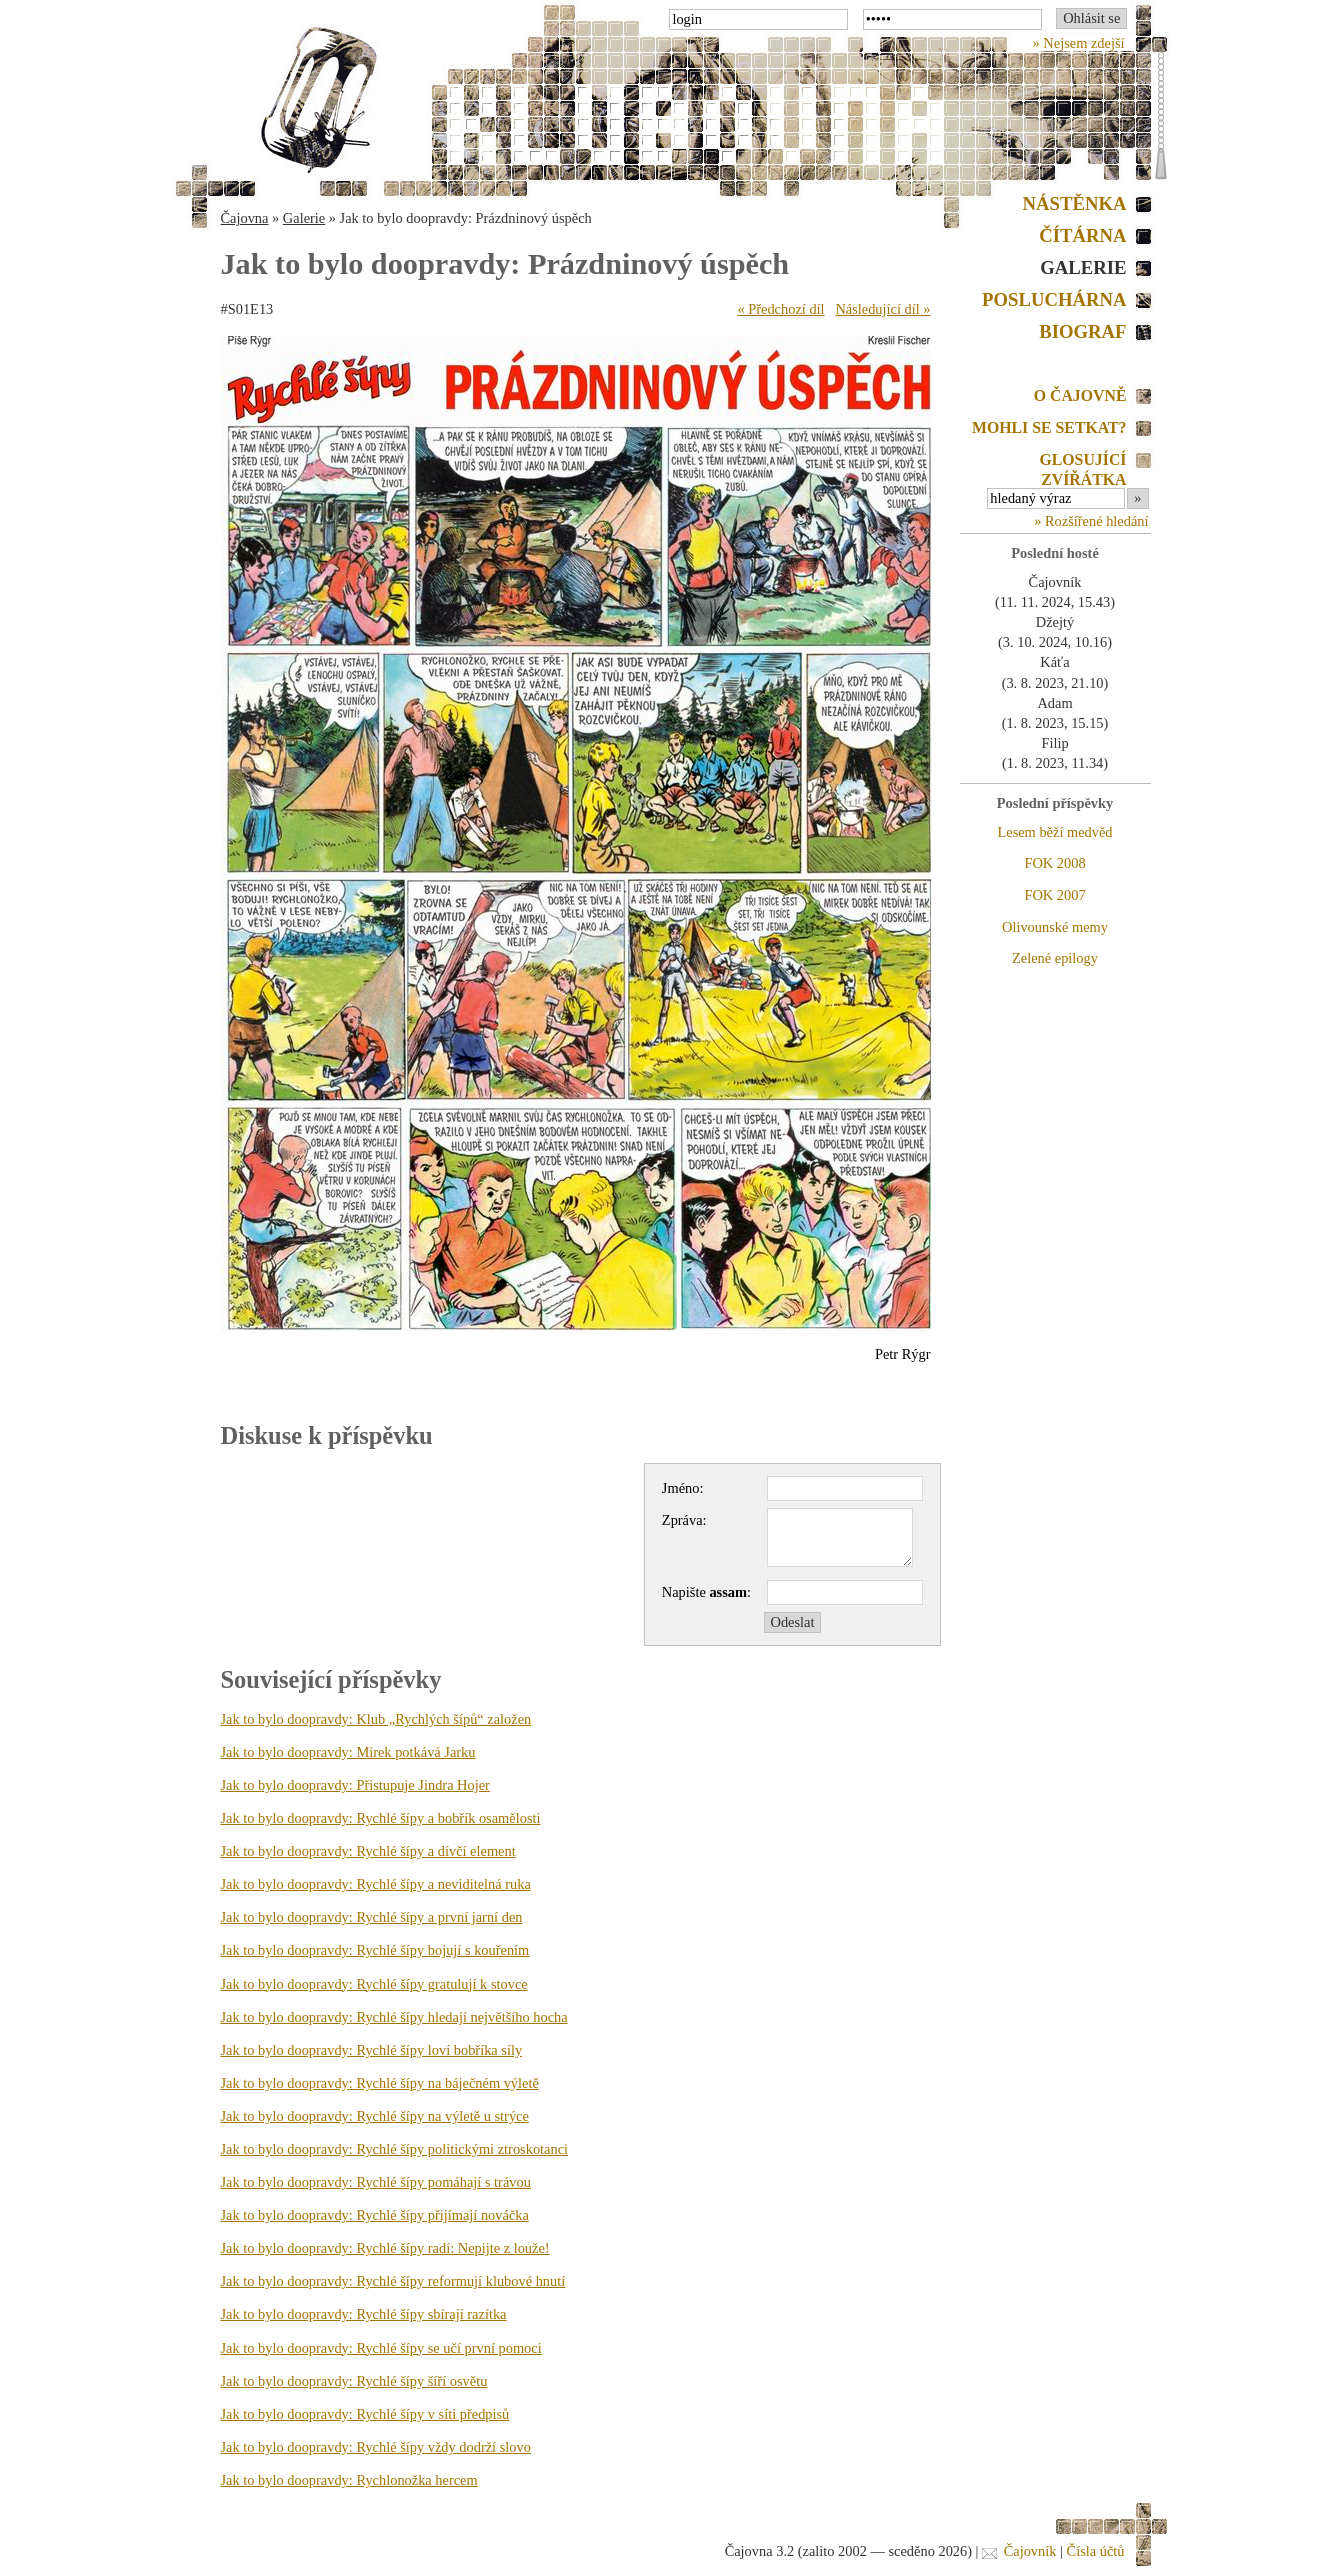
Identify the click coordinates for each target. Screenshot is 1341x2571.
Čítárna (1082, 235)
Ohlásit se (1091, 18)
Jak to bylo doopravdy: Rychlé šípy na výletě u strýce (375, 2116)
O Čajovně (1080, 395)
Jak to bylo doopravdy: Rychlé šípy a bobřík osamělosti (381, 1818)
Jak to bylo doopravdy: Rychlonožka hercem (349, 2480)
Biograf (1082, 331)
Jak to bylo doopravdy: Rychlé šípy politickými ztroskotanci (395, 2149)
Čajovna (245, 218)
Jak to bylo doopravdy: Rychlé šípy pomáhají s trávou (376, 2182)
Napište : (706, 1592)
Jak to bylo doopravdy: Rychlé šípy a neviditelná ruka (376, 1884)
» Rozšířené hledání (1091, 521)
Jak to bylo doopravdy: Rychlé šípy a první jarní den (372, 1917)
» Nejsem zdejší (1079, 43)
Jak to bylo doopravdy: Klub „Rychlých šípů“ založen (376, 1719)
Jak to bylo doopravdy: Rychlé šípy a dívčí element (368, 1851)
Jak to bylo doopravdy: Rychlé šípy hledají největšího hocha (394, 2017)
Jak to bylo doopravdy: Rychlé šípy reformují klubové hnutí (393, 2281)
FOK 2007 (1054, 895)
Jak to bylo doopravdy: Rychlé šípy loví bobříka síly (372, 2050)
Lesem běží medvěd (1054, 832)
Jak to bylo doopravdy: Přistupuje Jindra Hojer (355, 1785)
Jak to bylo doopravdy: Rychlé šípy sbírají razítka (364, 2314)
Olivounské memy (1055, 927)
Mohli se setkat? (1049, 427)
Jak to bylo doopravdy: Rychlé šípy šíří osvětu (354, 2381)
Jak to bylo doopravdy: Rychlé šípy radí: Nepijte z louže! (385, 2248)
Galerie (304, 218)
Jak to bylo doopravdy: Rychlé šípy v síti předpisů (365, 2414)
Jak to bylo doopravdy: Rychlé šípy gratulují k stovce (374, 1984)
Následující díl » (882, 309)
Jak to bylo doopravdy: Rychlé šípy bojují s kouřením (375, 1950)
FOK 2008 (1054, 863)
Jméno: (683, 1487)
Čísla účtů (1096, 2551)
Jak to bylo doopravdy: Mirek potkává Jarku (348, 1752)
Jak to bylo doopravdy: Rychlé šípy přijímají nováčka (375, 2215)
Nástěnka (1075, 203)
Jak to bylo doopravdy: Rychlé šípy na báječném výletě (380, 2083)
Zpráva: (684, 1520)
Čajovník (1030, 2551)
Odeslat (793, 1622)
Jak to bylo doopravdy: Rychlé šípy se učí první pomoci (381, 2348)
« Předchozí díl (780, 309)
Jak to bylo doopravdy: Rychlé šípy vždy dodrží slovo (376, 2447)
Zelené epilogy (1055, 958)
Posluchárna (1054, 299)
